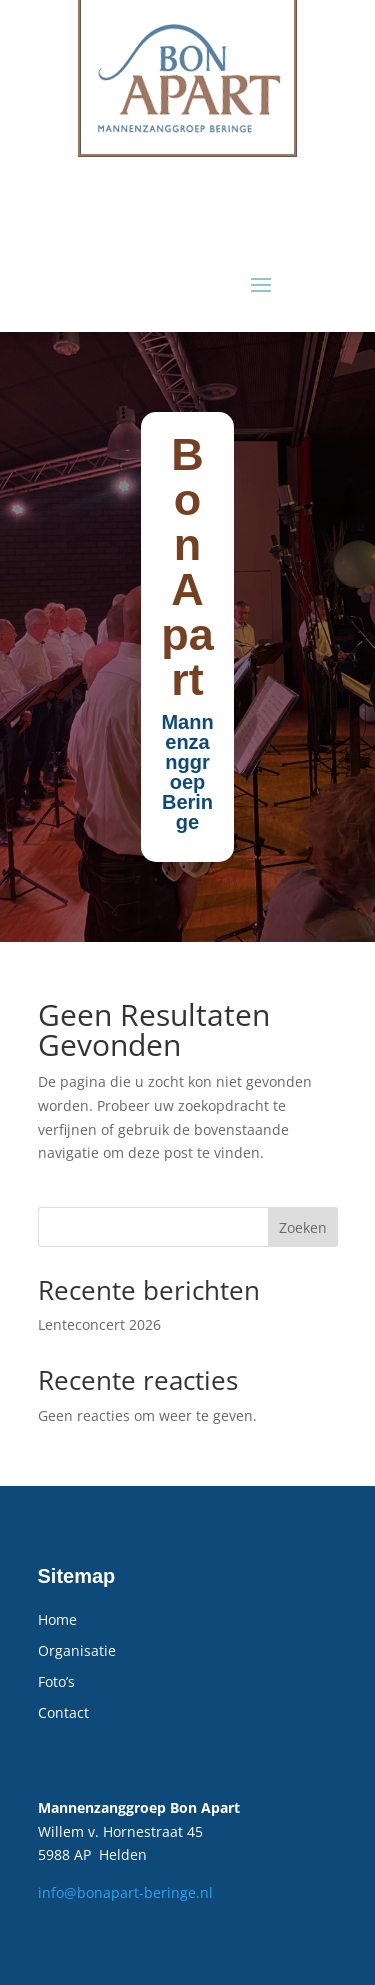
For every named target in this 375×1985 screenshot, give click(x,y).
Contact (63, 1712)
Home (57, 1619)
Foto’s (56, 1681)
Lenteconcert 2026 (99, 1324)
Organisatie (77, 1650)
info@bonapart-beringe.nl (125, 1892)
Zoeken (303, 1227)
